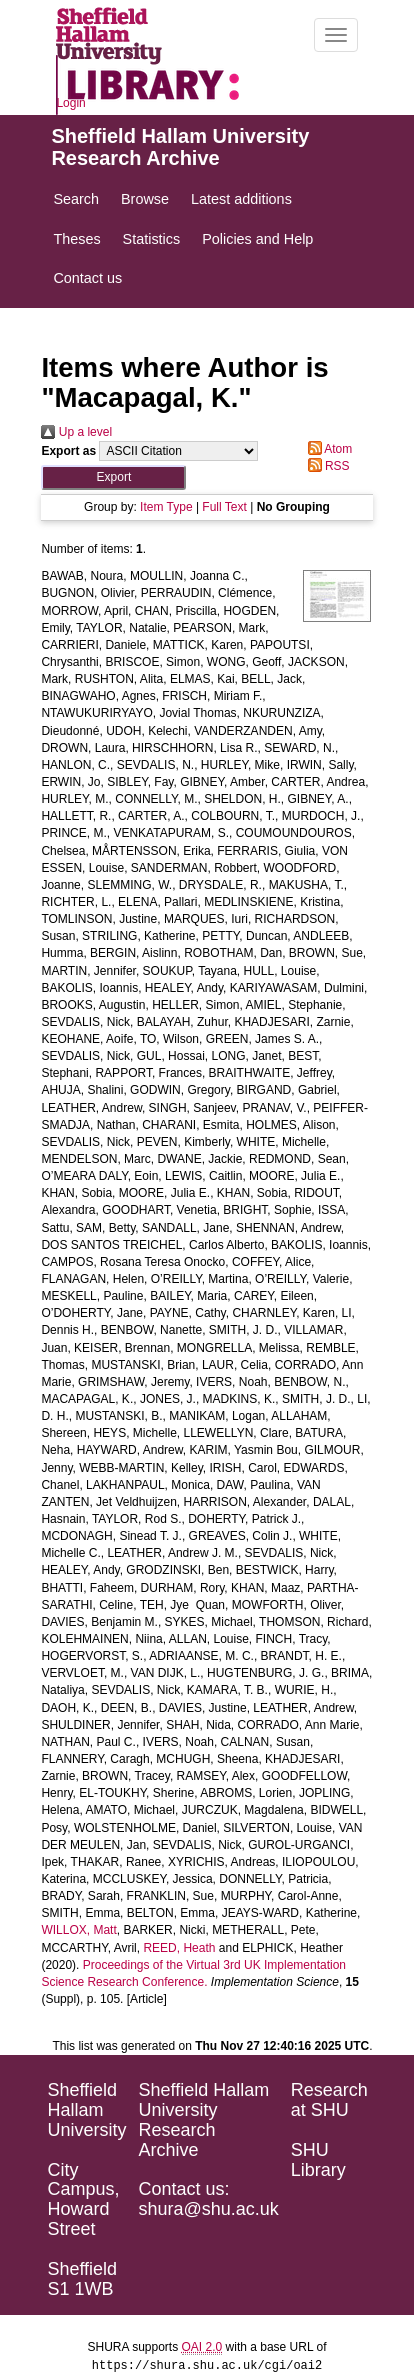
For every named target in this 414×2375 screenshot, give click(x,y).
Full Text (224, 507)
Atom (327, 449)
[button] (113, 477)
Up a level (76, 432)
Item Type (166, 507)
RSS (326, 466)
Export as (68, 451)
